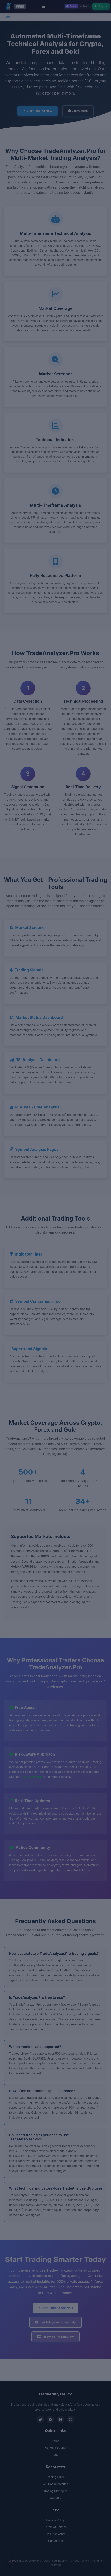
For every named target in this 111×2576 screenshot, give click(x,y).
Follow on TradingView (55, 2337)
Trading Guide (55, 2477)
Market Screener (55, 2447)
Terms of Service (55, 2527)
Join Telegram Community (55, 2322)
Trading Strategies (55, 2491)
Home (55, 2441)
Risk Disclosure (31, 1777)
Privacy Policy (55, 2520)
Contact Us (55, 2541)
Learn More (78, 111)
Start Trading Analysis (55, 2308)
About (55, 2454)
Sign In (101, 6)
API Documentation (55, 2484)
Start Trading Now (37, 111)
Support (55, 2497)
